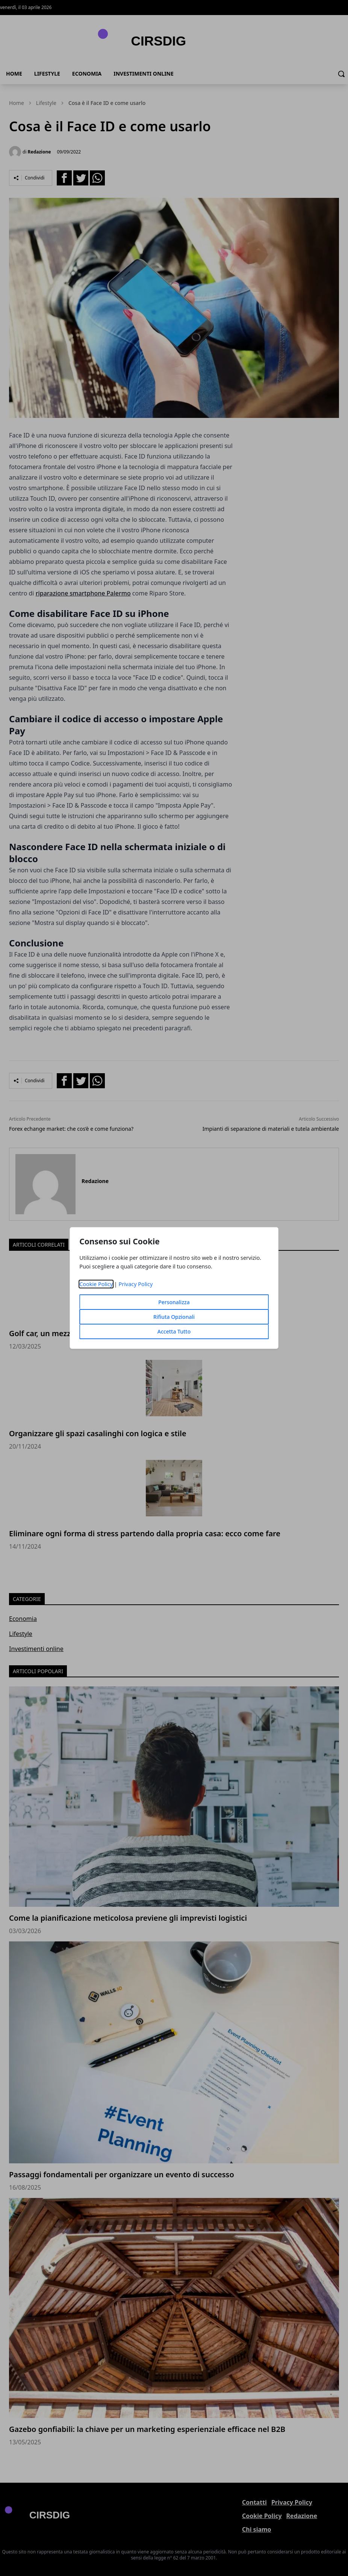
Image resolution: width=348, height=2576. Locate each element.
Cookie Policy (96, 1284)
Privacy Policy (135, 1284)
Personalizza (174, 1302)
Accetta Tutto (174, 1331)
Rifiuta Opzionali (174, 1316)
